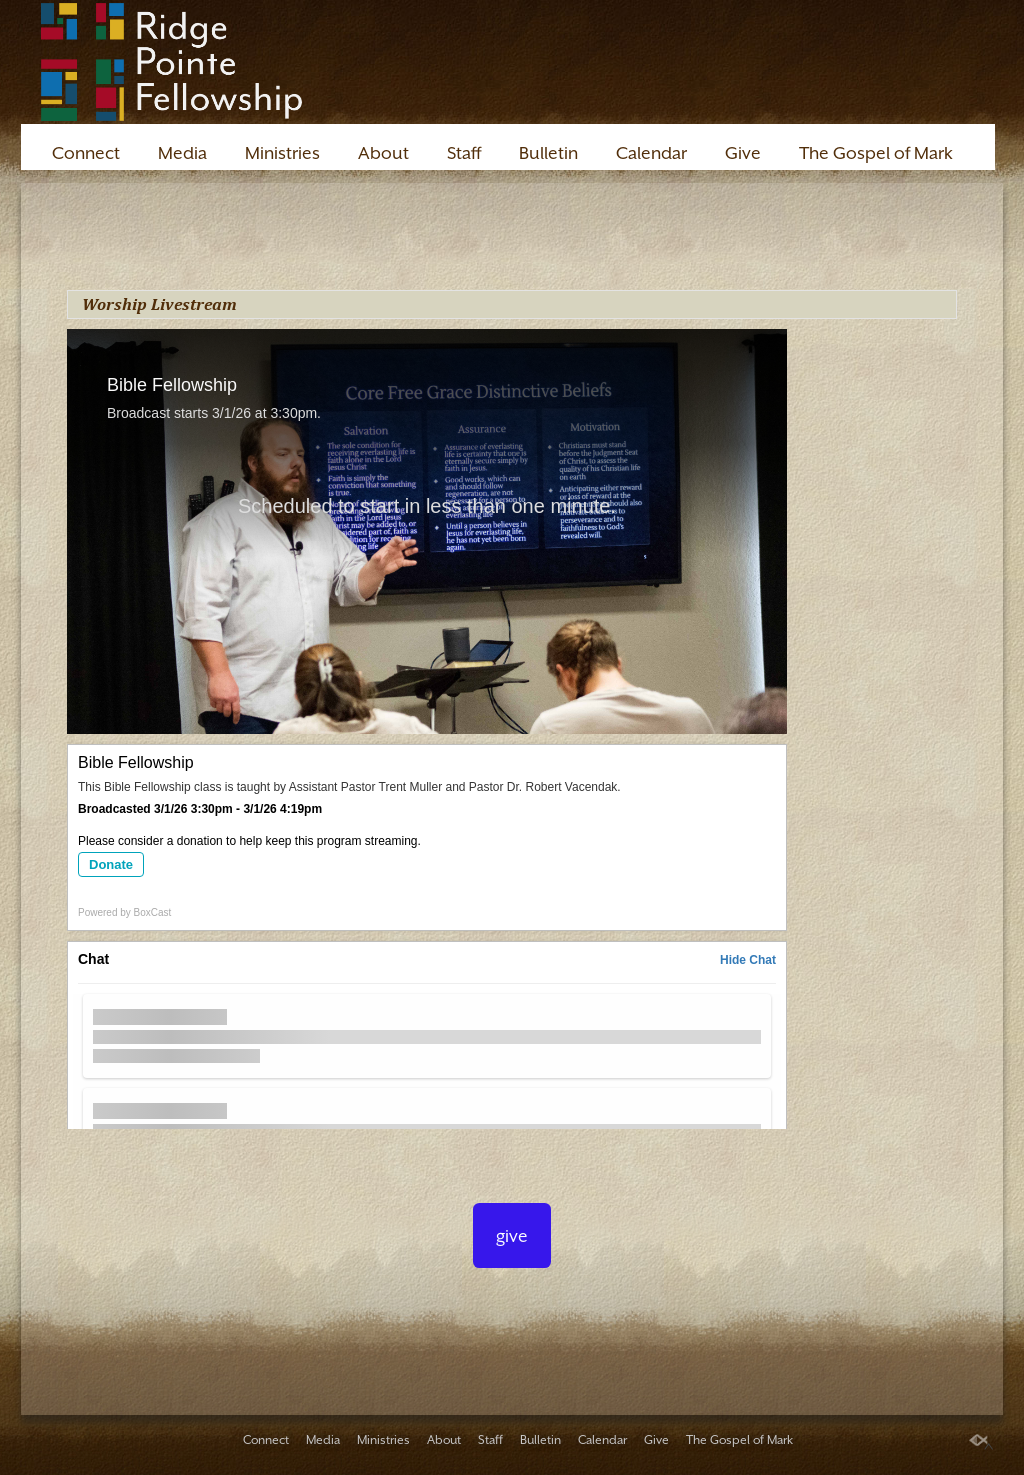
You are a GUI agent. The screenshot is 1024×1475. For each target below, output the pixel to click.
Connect (86, 153)
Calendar (651, 153)
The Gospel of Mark (876, 153)
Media (182, 153)
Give (743, 153)
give (512, 1236)
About (383, 153)
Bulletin (548, 153)
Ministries (282, 153)
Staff (464, 153)
